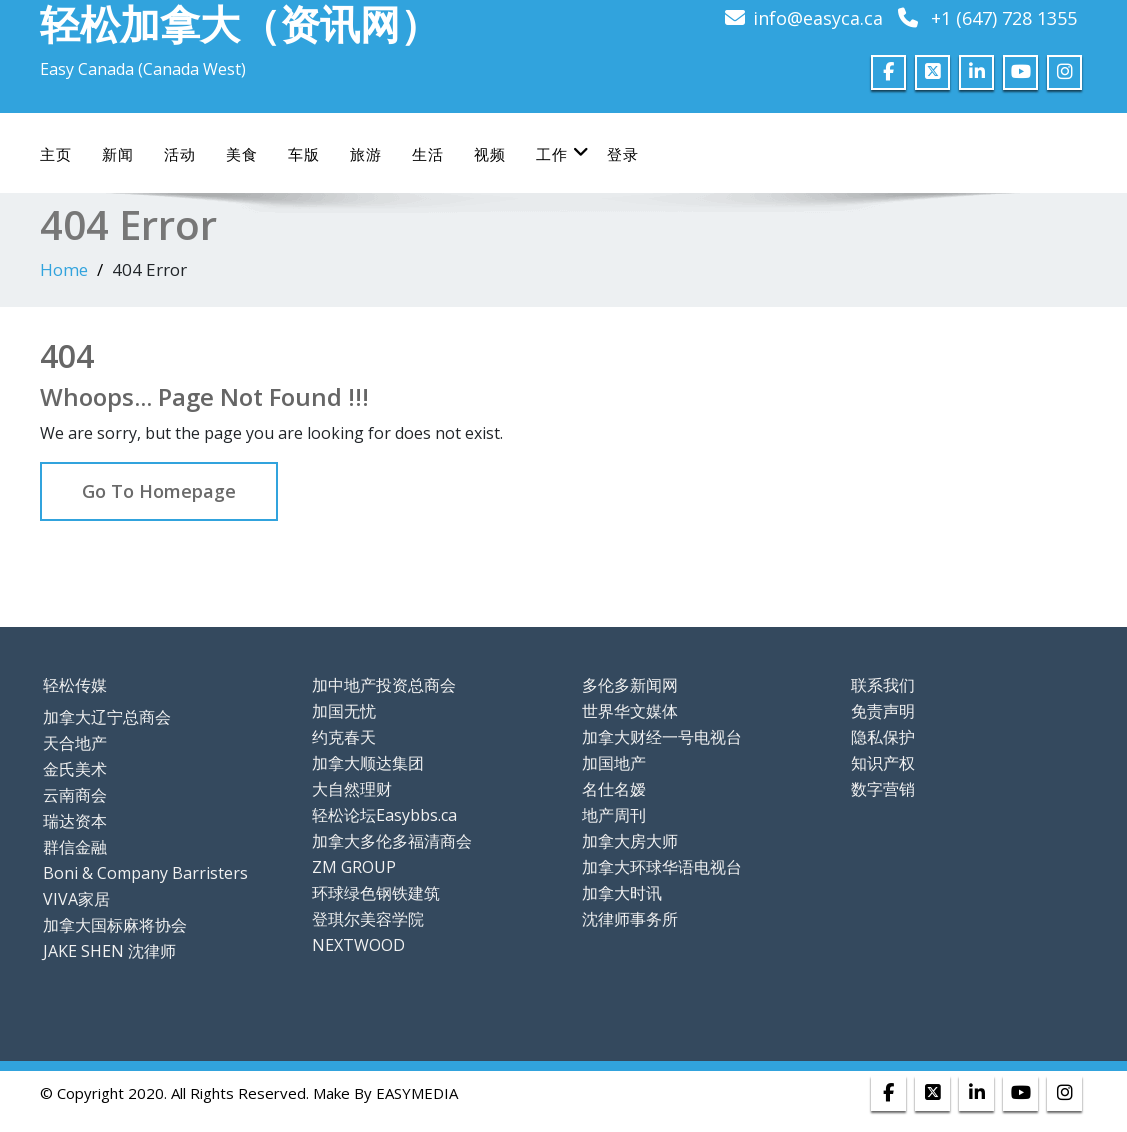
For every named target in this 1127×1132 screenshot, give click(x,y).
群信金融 (75, 847)
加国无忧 (344, 711)
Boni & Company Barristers (145, 873)
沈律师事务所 (630, 919)
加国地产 (614, 763)
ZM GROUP (354, 867)
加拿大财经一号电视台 (662, 737)
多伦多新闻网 (630, 685)
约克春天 (344, 737)
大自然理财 (352, 789)
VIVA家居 (76, 899)
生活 (428, 154)
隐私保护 (883, 737)
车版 (304, 154)
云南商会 (75, 795)
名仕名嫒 (614, 789)
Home (64, 269)
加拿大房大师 (630, 841)
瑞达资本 (75, 821)
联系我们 (883, 685)
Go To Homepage (159, 491)
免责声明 (883, 711)
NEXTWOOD (358, 945)
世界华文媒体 (630, 711)
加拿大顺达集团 (368, 763)
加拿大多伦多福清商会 (392, 841)
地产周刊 (614, 815)
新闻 (118, 154)
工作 (563, 153)
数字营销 (883, 789)
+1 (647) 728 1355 (1004, 18)
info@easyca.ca (818, 18)
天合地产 (75, 743)
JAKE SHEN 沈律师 (109, 951)
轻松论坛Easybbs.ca (384, 815)
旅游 (366, 154)
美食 (242, 154)
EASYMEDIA (417, 1093)
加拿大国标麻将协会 (115, 925)
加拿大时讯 (622, 893)
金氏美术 (75, 769)
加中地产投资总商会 (384, 685)
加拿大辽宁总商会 (107, 717)
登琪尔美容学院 (368, 919)
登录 (623, 154)
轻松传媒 (75, 685)
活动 (180, 154)
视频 (490, 154)
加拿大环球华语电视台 (662, 867)
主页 (56, 154)
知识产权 (883, 763)
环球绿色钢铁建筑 (376, 893)
